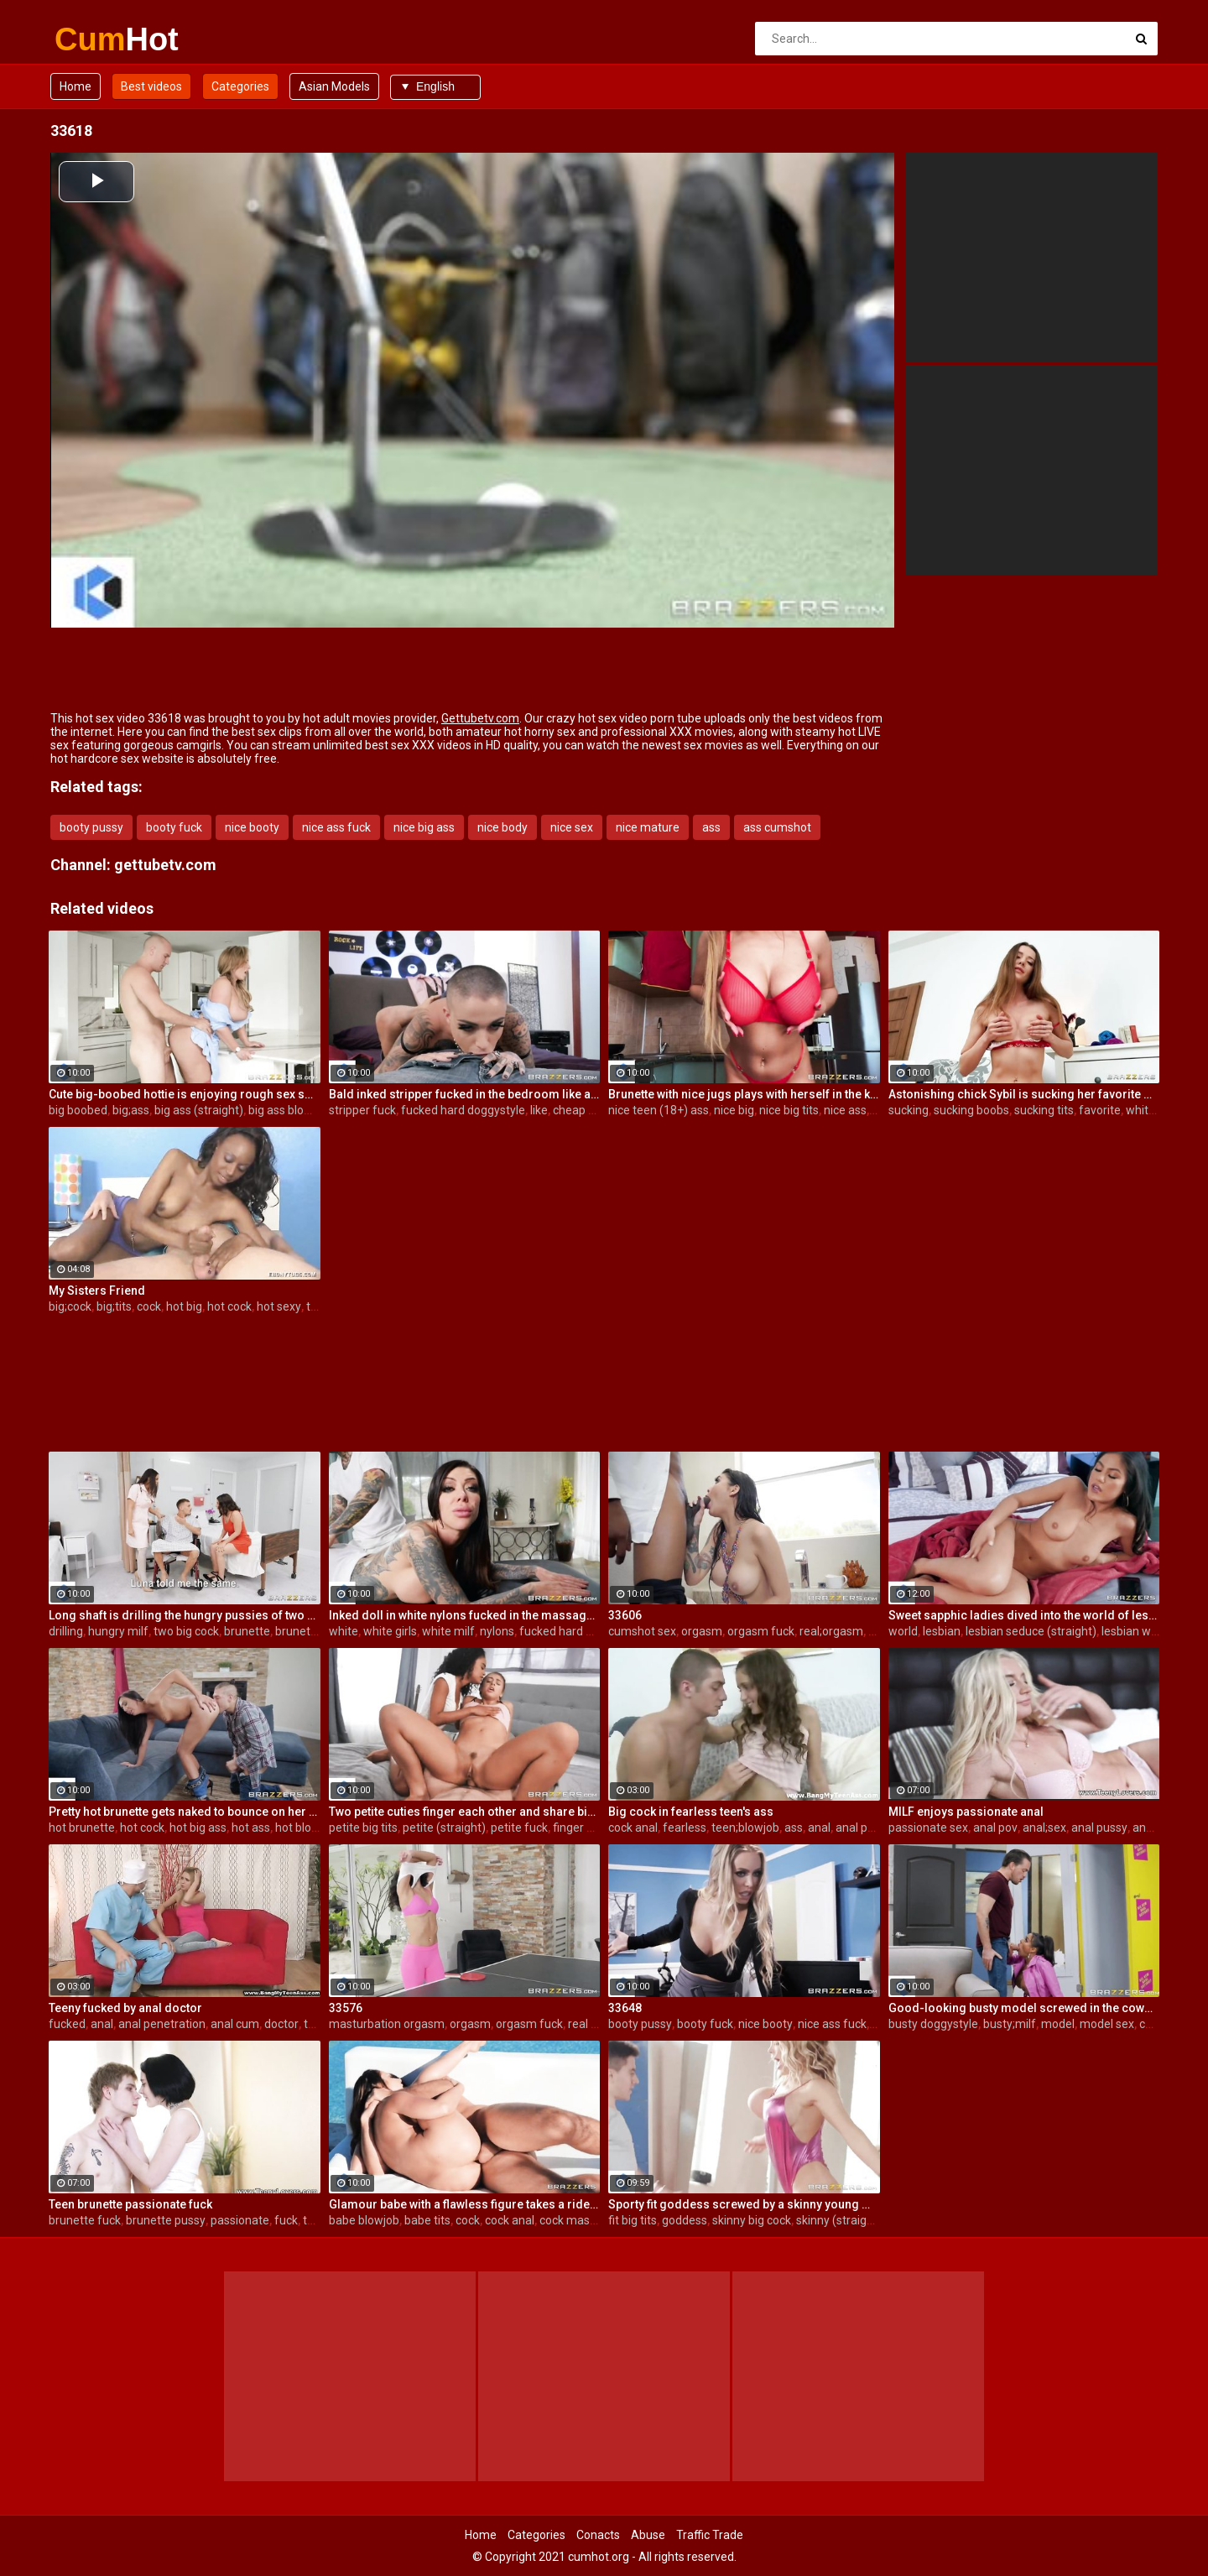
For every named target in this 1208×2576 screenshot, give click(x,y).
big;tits (114, 1306)
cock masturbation (588, 2220)
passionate (240, 2220)
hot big (184, 1306)
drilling (66, 1631)
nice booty (252, 827)
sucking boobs (971, 1110)
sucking (908, 1110)
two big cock (186, 1631)
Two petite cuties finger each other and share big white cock (465, 1811)
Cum (99, 39)
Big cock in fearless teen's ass (690, 1811)
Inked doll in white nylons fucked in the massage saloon (465, 1615)
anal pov (995, 1827)
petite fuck (519, 1827)
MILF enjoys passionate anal (966, 1811)
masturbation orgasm (387, 2024)
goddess (684, 2220)
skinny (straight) (839, 2220)
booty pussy (91, 827)
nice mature (648, 827)
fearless (684, 1827)
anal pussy (1099, 1827)
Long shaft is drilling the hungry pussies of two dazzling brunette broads (184, 1615)
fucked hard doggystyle (463, 1110)
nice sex (571, 827)
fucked (67, 2024)
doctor (281, 2024)
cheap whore (587, 1110)
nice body (502, 827)
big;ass (130, 1110)
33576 (345, 2008)
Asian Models (334, 86)
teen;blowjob (745, 1827)
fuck (286, 2220)
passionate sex (928, 1827)
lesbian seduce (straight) (1031, 1631)
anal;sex (1044, 1827)
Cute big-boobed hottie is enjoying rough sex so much (184, 1094)
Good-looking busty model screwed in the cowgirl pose (1024, 2008)
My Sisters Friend (97, 1290)
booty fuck (174, 827)
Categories (240, 86)
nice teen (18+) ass (658, 1110)
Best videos (151, 86)
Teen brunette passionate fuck (130, 2204)
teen (318, 1306)
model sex (1107, 2024)
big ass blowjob (288, 1110)
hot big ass (197, 1827)
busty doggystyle (933, 2024)
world (903, 1631)
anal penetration (879, 1827)
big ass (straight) (198, 1110)
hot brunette (82, 1827)
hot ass (251, 1827)
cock (149, 1306)
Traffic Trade (709, 2535)
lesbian (942, 1631)
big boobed (78, 1110)
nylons (497, 1631)
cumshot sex (642, 1631)
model (1058, 2024)
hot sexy (279, 1306)
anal (819, 1827)
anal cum (235, 2024)
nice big (734, 1110)
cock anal (633, 1827)
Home (75, 86)
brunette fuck (85, 2220)
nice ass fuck (336, 827)
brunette (247, 1631)
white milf (448, 1631)
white (1140, 1110)
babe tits (427, 2220)
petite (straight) (444, 1827)
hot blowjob (305, 1827)
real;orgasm (831, 1631)
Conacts (598, 2535)
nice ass (845, 1110)
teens (318, 2220)
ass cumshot (777, 827)
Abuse (648, 2535)
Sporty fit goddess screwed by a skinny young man (744, 2204)
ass (711, 827)
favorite (1100, 1110)
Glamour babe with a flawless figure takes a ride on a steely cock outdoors (465, 2204)
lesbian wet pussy (1148, 1631)
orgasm (701, 1631)
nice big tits (789, 1110)
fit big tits (632, 2220)
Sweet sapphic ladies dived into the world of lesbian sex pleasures (1024, 1615)
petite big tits (363, 1827)
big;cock (70, 1306)
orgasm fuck (760, 1631)
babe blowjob (364, 2220)
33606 (625, 1615)
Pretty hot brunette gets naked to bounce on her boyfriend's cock (184, 1811)
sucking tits (1044, 1110)
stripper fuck (362, 1110)
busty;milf (1009, 2024)
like (539, 1110)
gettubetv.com (165, 864)
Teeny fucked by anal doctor (125, 2008)
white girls (390, 1631)
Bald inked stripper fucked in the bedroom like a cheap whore (465, 1094)
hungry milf (118, 1631)
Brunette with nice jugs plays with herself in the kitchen (744, 1094)
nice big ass (424, 827)
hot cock (229, 1306)
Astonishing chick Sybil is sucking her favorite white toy (1024, 1094)
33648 (625, 2008)
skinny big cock (751, 2220)
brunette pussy (166, 2220)
